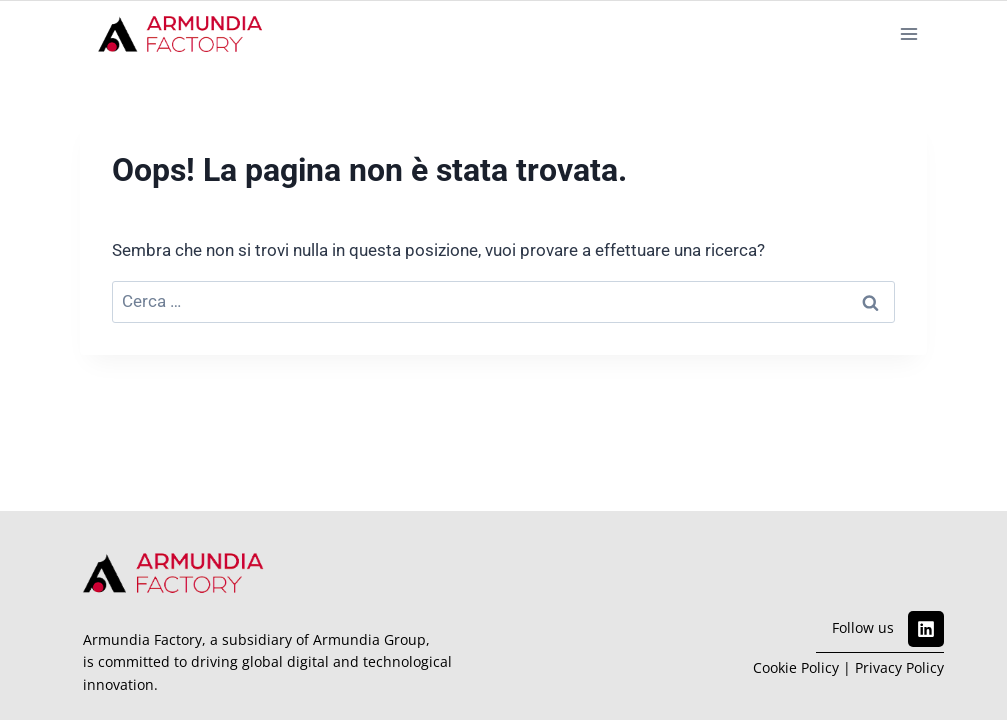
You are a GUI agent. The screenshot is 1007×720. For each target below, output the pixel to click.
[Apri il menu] (908, 33)
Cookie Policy (796, 667)
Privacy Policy (899, 667)
